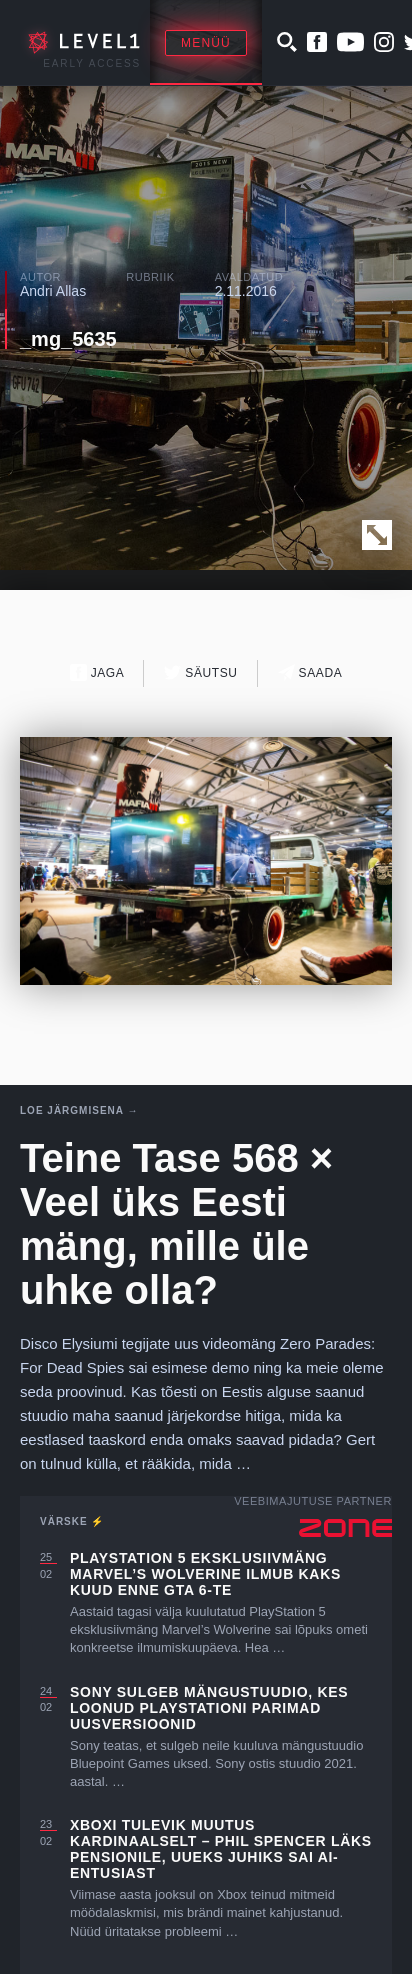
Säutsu (200, 672)
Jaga (97, 672)
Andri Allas (53, 291)
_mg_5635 (68, 339)
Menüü (206, 43)
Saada (310, 672)
